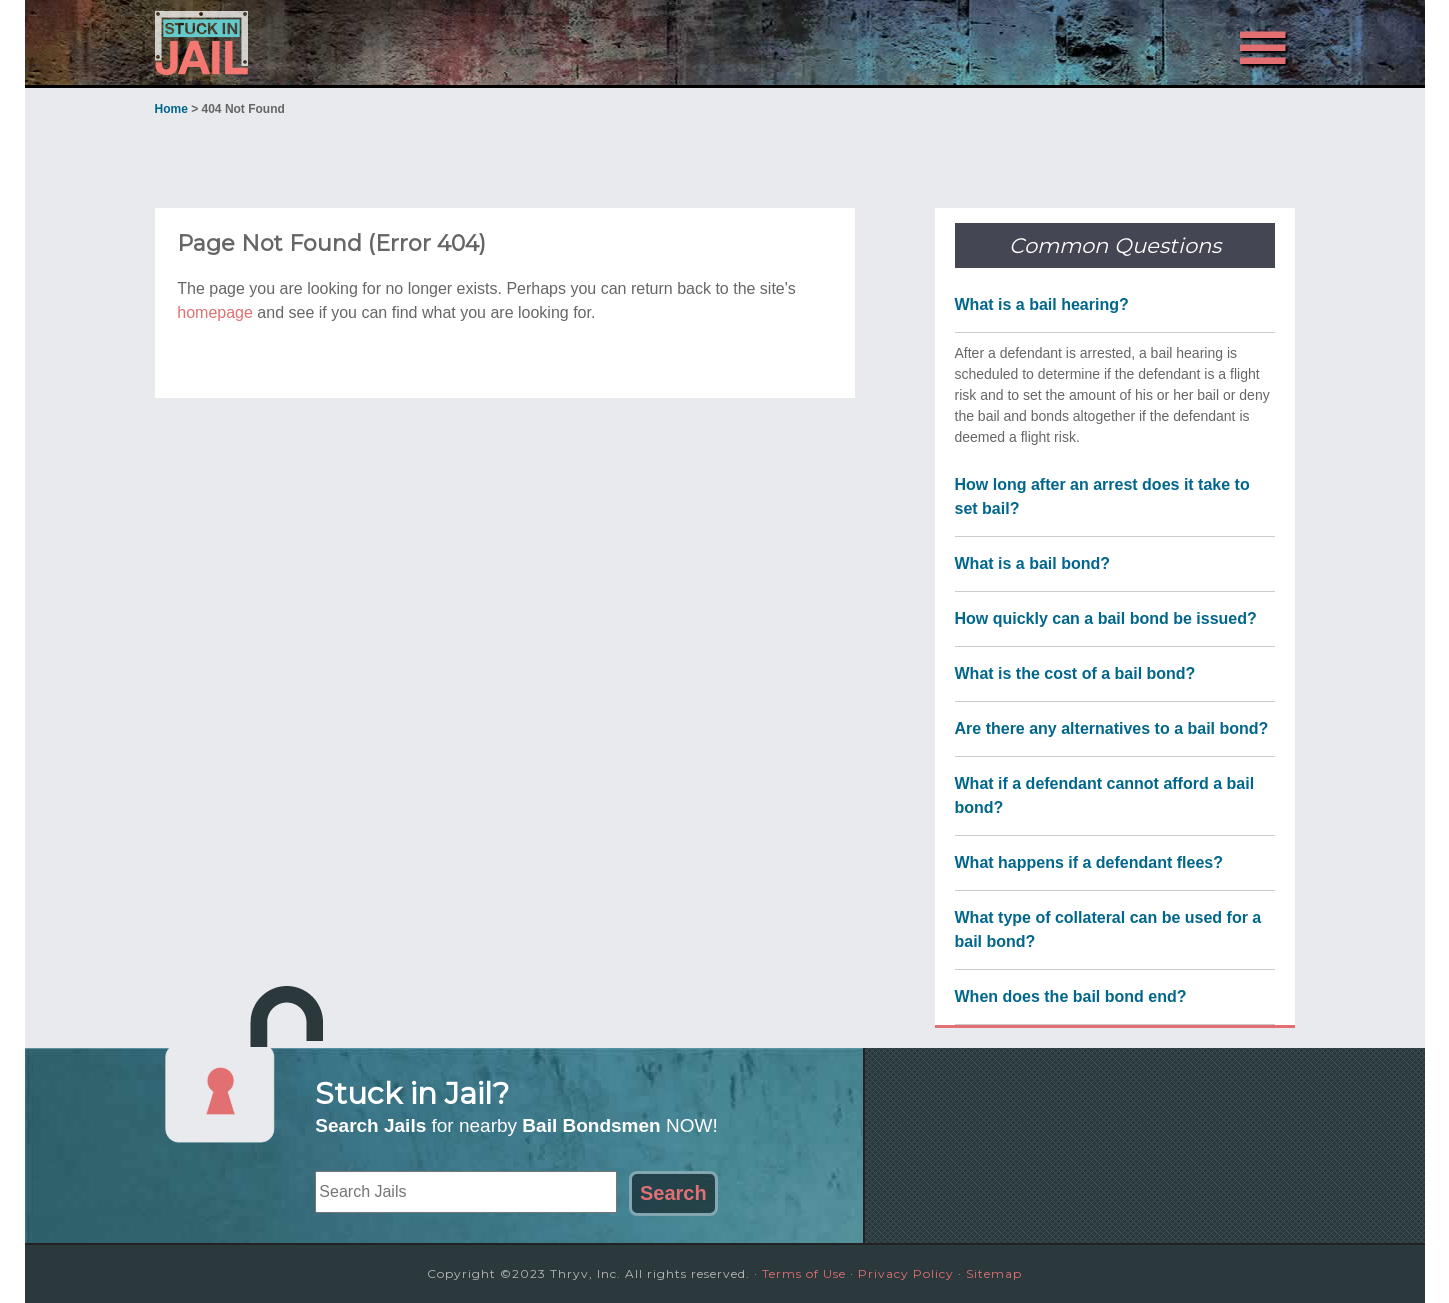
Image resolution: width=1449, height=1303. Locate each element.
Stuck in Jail (335, 43)
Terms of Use (804, 1273)
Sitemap (994, 1273)
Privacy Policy (906, 1273)
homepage (215, 312)
